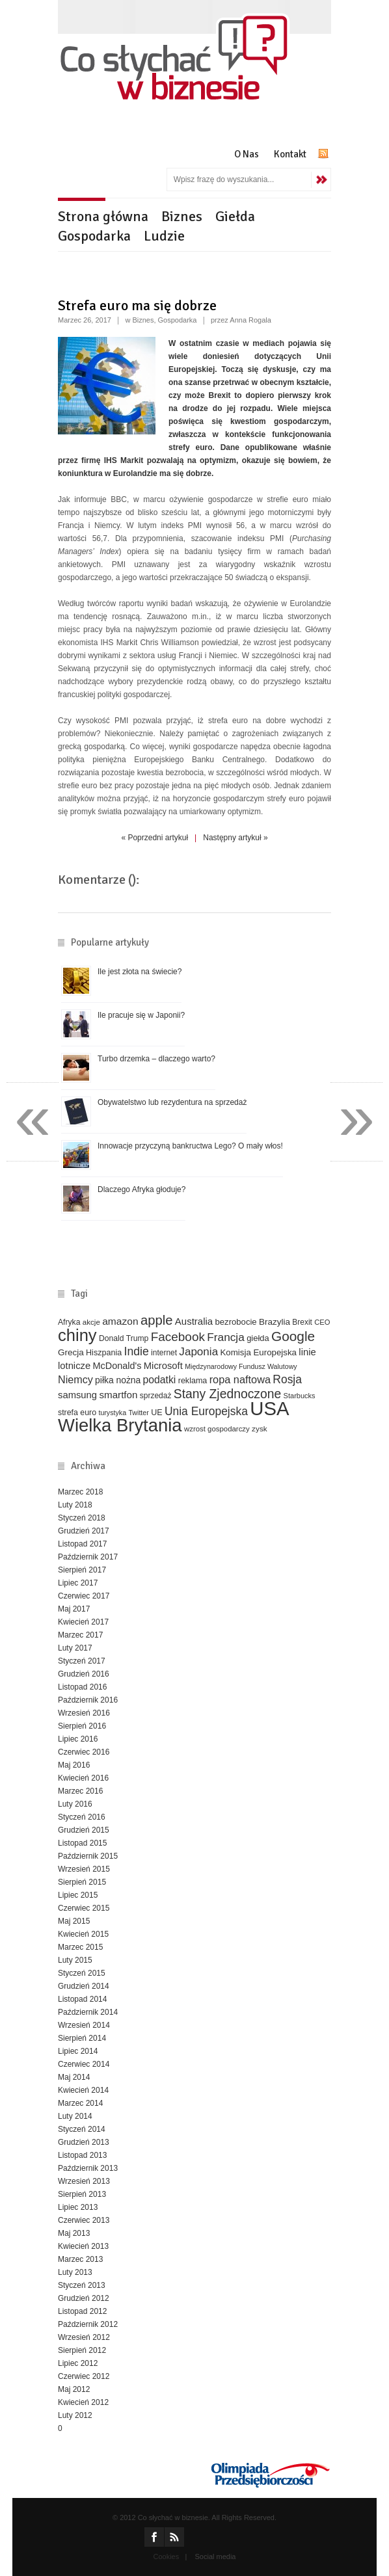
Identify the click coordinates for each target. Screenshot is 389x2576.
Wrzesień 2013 (84, 2181)
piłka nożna (118, 1380)
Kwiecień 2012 (83, 2402)
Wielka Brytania (120, 1425)
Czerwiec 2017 (83, 1595)
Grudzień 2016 (83, 1674)
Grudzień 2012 (83, 2298)
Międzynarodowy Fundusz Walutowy (241, 1366)
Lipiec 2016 (78, 1739)
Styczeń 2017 (81, 1661)
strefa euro (77, 1412)
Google (293, 1336)
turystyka (112, 1412)
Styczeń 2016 (81, 1817)
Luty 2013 (75, 2272)
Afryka (69, 1322)
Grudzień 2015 (83, 1830)
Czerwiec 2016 (83, 1752)
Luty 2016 (75, 1804)
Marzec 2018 (80, 1491)
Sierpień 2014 (82, 2038)
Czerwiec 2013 (83, 2220)
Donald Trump (123, 1338)
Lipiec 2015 (78, 1895)
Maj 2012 (74, 2389)
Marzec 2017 (80, 1635)
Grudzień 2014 (83, 1986)
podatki (159, 1379)
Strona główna (103, 216)
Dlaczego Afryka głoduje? (141, 1189)
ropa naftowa (240, 1379)
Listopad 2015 (82, 1843)
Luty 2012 (75, 2415)
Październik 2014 (88, 2012)
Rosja (287, 1379)
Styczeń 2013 (81, 2285)
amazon (120, 1321)
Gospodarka (94, 236)
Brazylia (274, 1322)
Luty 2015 (75, 1960)
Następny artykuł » (235, 837)
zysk (259, 1428)
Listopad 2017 (82, 1543)
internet (164, 1352)
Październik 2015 (88, 1856)
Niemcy (75, 1379)
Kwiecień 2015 (83, 1934)
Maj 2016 (74, 1765)
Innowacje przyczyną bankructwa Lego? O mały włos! (190, 1145)
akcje (91, 1322)
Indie (136, 1351)
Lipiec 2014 (78, 2051)
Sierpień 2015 (82, 1882)
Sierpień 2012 (82, 2350)
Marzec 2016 (80, 1791)
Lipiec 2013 (78, 2207)
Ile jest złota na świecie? (139, 971)
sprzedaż (156, 1395)
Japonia (198, 1352)
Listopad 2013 (82, 2155)
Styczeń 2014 (81, 2129)
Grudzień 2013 (83, 2142)
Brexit (302, 1322)
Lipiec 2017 (78, 1582)
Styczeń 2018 (81, 1517)
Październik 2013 (88, 2168)
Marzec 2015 (80, 1947)
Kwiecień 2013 (83, 2246)
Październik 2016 (88, 1700)
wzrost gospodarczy (217, 1429)
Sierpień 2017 (82, 1569)
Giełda (235, 216)
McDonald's (117, 1366)
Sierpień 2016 (82, 1726)
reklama (193, 1380)
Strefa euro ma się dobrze (137, 305)
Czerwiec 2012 (83, 2376)
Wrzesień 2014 (84, 2025)
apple (157, 1320)
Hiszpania (104, 1352)
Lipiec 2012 (78, 2363)
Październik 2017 (88, 1556)
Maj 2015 (74, 1921)
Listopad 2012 (82, 2311)
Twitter (138, 1412)
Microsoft (163, 1366)
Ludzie (164, 236)
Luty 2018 (75, 1504)
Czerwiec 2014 (83, 2064)
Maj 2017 (74, 1608)
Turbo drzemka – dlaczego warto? (156, 1058)
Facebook (178, 1337)
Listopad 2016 (82, 1687)
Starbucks (299, 1396)
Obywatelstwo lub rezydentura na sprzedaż (172, 1102)
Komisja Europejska (258, 1352)
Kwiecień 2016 (83, 1778)
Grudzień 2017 (83, 1530)
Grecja (71, 1352)
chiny (77, 1335)
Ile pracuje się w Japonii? (141, 1015)
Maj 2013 (74, 2233)
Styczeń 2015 (81, 1973)
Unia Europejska (206, 1411)
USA (269, 1408)
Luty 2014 (75, 2116)
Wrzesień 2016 (84, 1713)
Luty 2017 (75, 1648)
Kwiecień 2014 (83, 2090)
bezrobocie (236, 1322)
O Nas (246, 154)
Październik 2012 (88, 2324)
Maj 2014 (74, 2077)
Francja (226, 1337)
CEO (322, 1322)
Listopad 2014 (82, 1999)
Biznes (181, 216)
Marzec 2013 (80, 2259)
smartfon (118, 1394)
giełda (258, 1338)
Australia (194, 1321)
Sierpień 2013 (82, 2194)
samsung (77, 1395)
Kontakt (290, 154)
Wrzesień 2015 (84, 1869)
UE (156, 1412)
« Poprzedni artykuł (154, 837)
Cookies (167, 2556)
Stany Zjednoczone (227, 1394)
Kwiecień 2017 (83, 1622)
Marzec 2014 (80, 2103)
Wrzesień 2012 (84, 2337)
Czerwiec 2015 (83, 1908)
